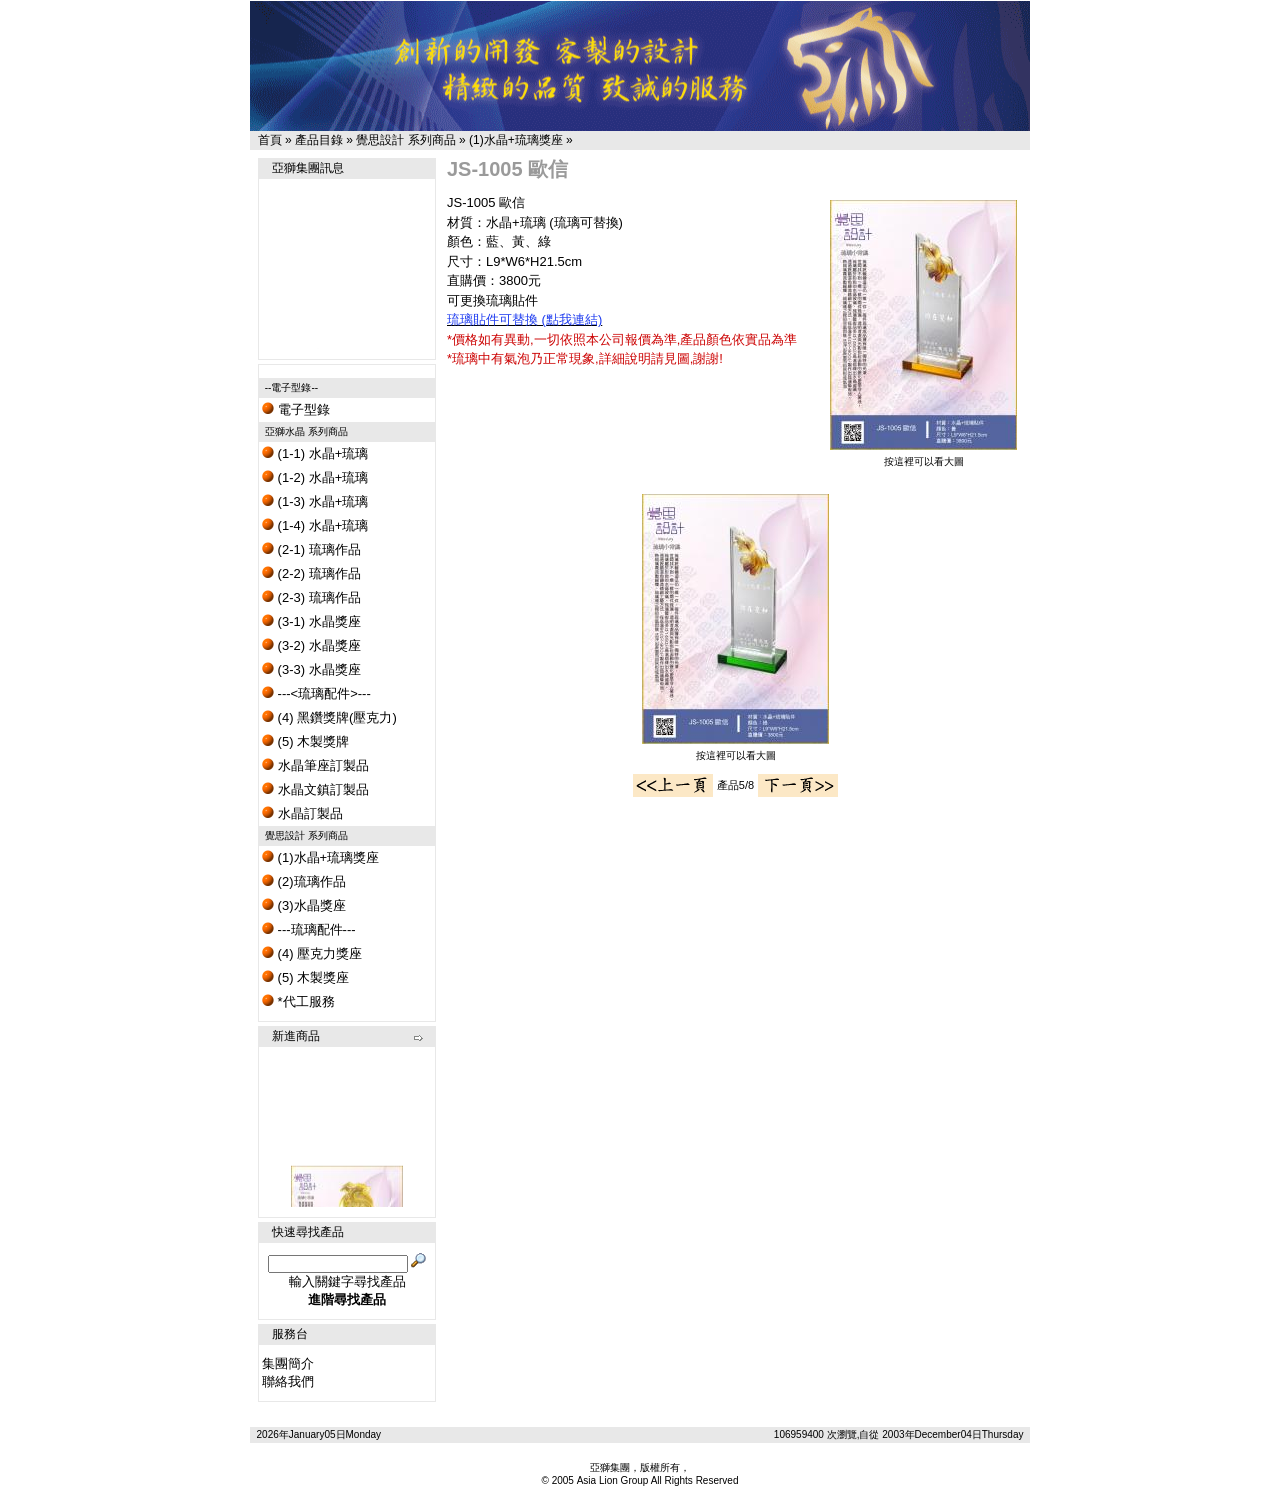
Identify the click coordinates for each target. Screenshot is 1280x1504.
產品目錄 (319, 140)
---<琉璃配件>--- (316, 693)
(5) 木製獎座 (305, 977)
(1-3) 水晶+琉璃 (315, 501)
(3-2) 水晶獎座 (311, 645)
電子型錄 (296, 409)
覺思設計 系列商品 (405, 140)
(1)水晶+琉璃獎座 (516, 140)
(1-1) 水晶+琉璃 (315, 453)
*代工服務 (298, 1001)
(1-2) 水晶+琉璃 (315, 477)
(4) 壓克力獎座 (312, 953)
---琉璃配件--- (309, 929)
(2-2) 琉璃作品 (311, 573)
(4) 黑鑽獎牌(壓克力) (329, 717)
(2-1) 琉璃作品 (311, 549)
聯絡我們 (288, 1381)
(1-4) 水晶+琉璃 (315, 525)
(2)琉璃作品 (304, 881)
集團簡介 (288, 1363)
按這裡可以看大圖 (923, 456)
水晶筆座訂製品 (315, 765)
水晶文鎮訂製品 (315, 789)
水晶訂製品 (302, 813)
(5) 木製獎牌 (305, 741)
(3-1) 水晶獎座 (311, 621)
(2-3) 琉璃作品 (311, 597)
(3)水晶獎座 (304, 905)
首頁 (270, 140)
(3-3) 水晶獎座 (311, 669)
